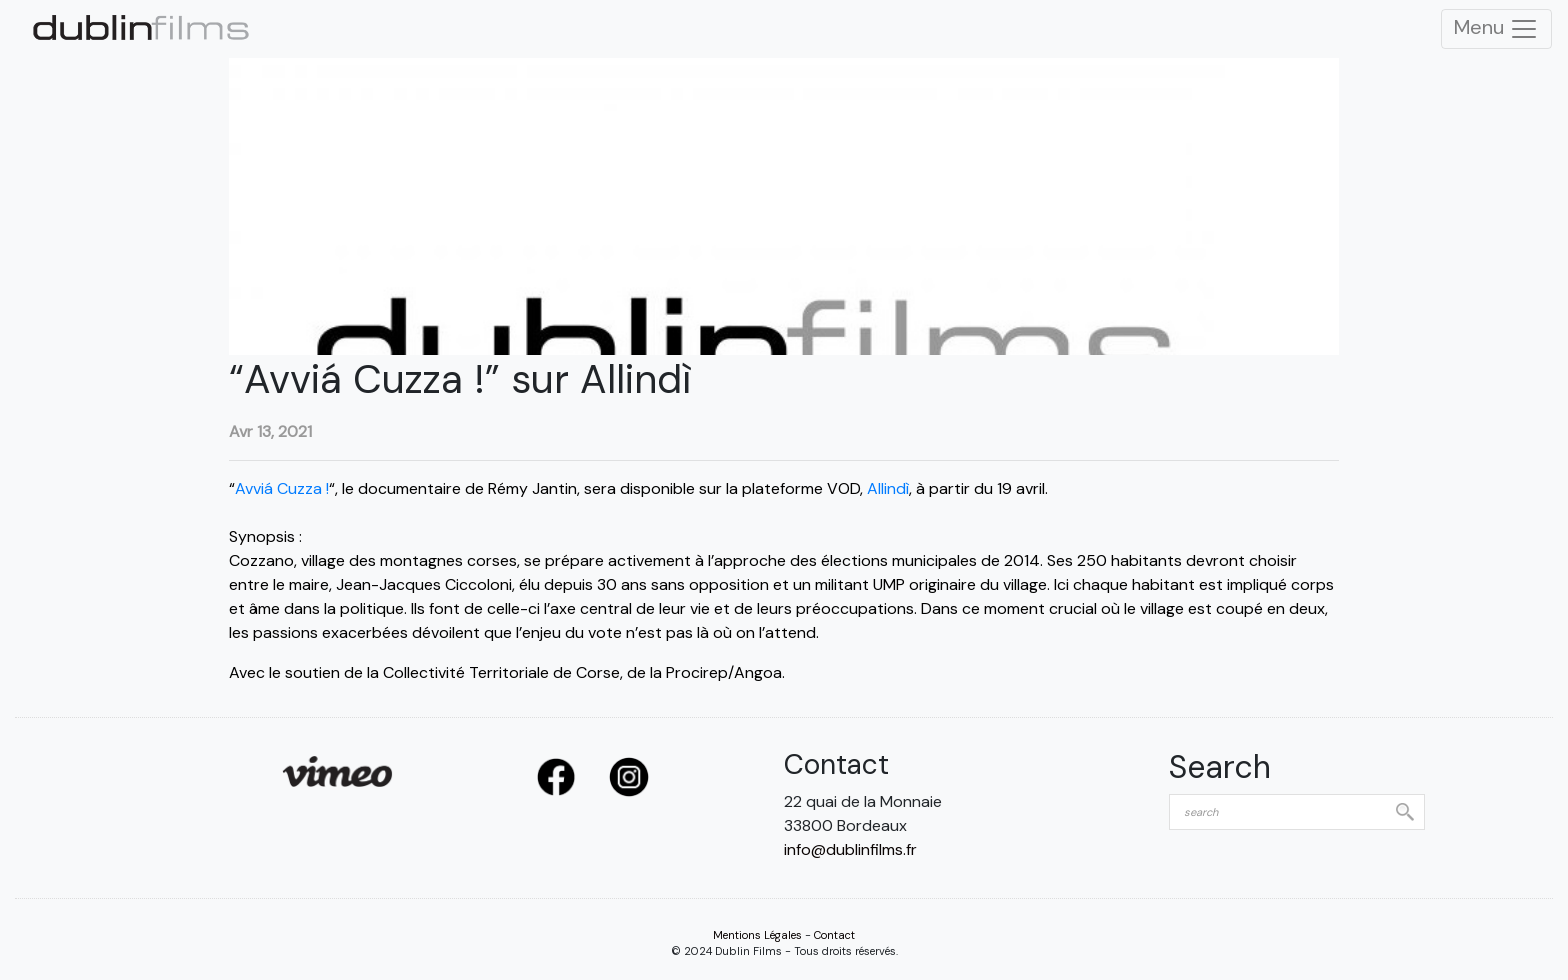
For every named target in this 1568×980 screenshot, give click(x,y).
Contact (834, 935)
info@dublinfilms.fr (850, 849)
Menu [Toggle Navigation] (1496, 29)
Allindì (888, 488)
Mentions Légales (757, 935)
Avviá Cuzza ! (282, 488)
